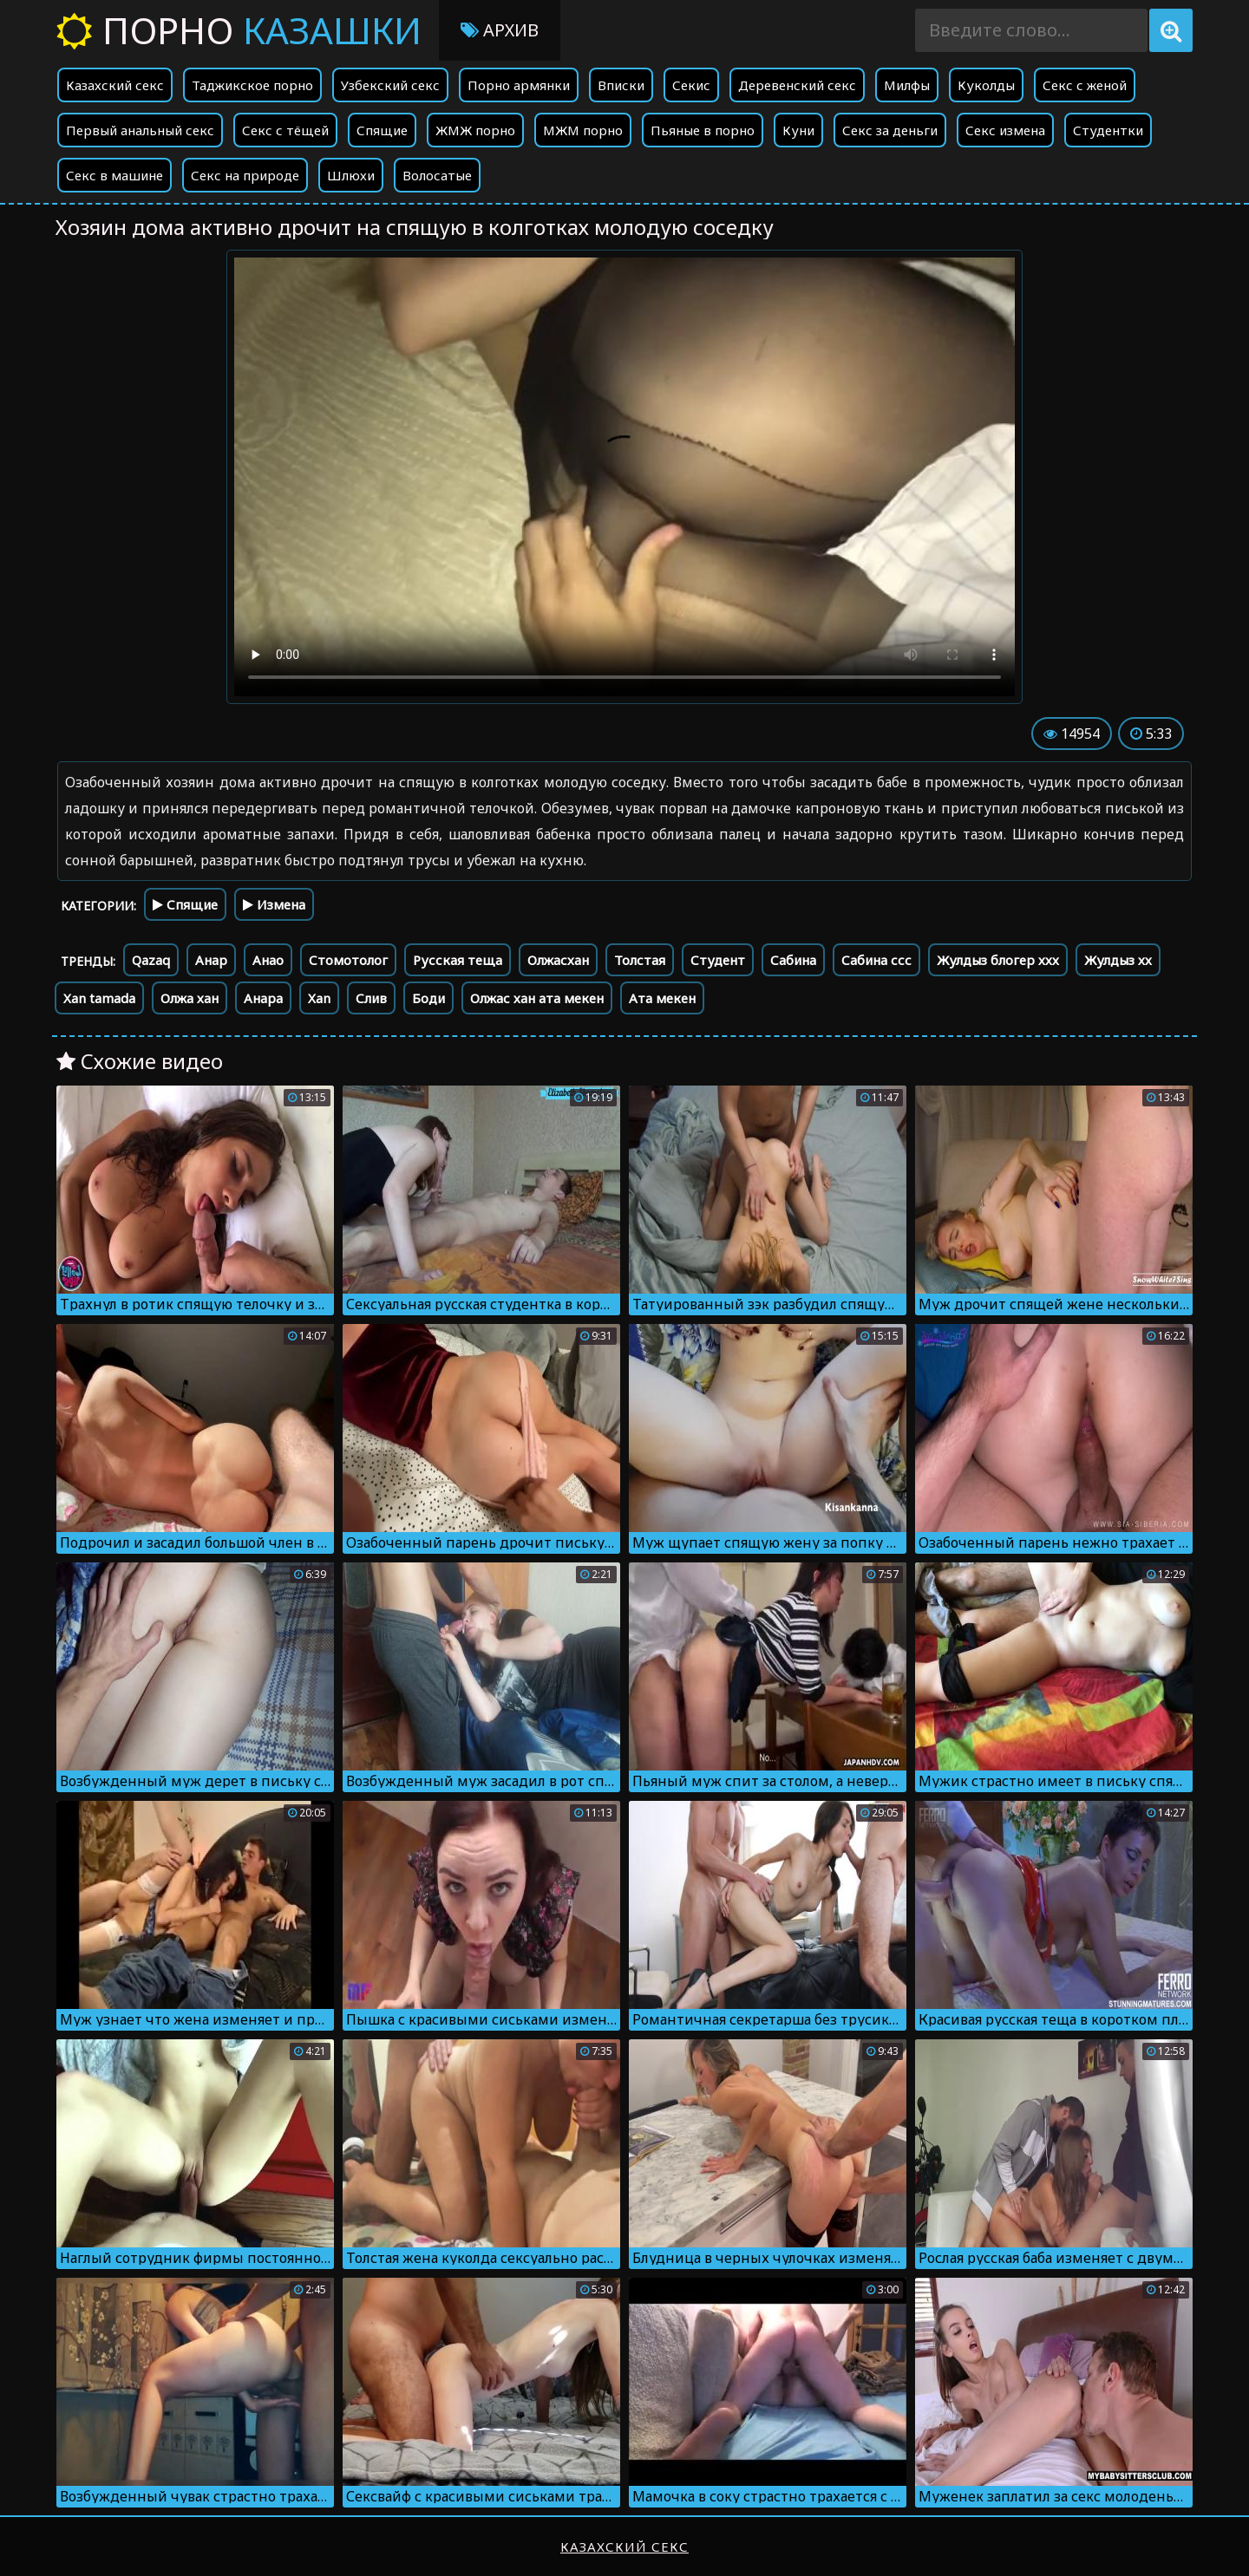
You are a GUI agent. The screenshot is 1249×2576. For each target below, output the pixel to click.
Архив (500, 30)
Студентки (1108, 130)
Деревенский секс (797, 85)
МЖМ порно (583, 130)
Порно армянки (519, 85)
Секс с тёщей (285, 130)
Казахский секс (115, 85)
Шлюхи (351, 175)
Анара (263, 998)
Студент (717, 959)
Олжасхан (558, 959)
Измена (274, 904)
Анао (268, 959)
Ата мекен (662, 998)
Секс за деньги (890, 130)
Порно (239, 30)
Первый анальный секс (140, 130)
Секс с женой (1085, 85)
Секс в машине (114, 175)
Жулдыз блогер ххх (998, 959)
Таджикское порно (252, 85)
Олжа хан (189, 998)
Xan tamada (99, 998)
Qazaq (151, 959)
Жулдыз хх (1118, 959)
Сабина (793, 959)
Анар (211, 959)
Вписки (621, 85)
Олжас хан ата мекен (537, 998)
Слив (371, 998)
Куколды (986, 85)
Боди (428, 998)
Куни (798, 130)
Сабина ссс (876, 959)
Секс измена (1005, 130)
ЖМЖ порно (475, 130)
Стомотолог (348, 959)
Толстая (639, 959)
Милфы (907, 85)
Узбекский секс (390, 85)
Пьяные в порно (703, 130)
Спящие (382, 130)
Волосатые (437, 175)
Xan (319, 998)
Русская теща (457, 959)
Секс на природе (245, 175)
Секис (691, 85)
